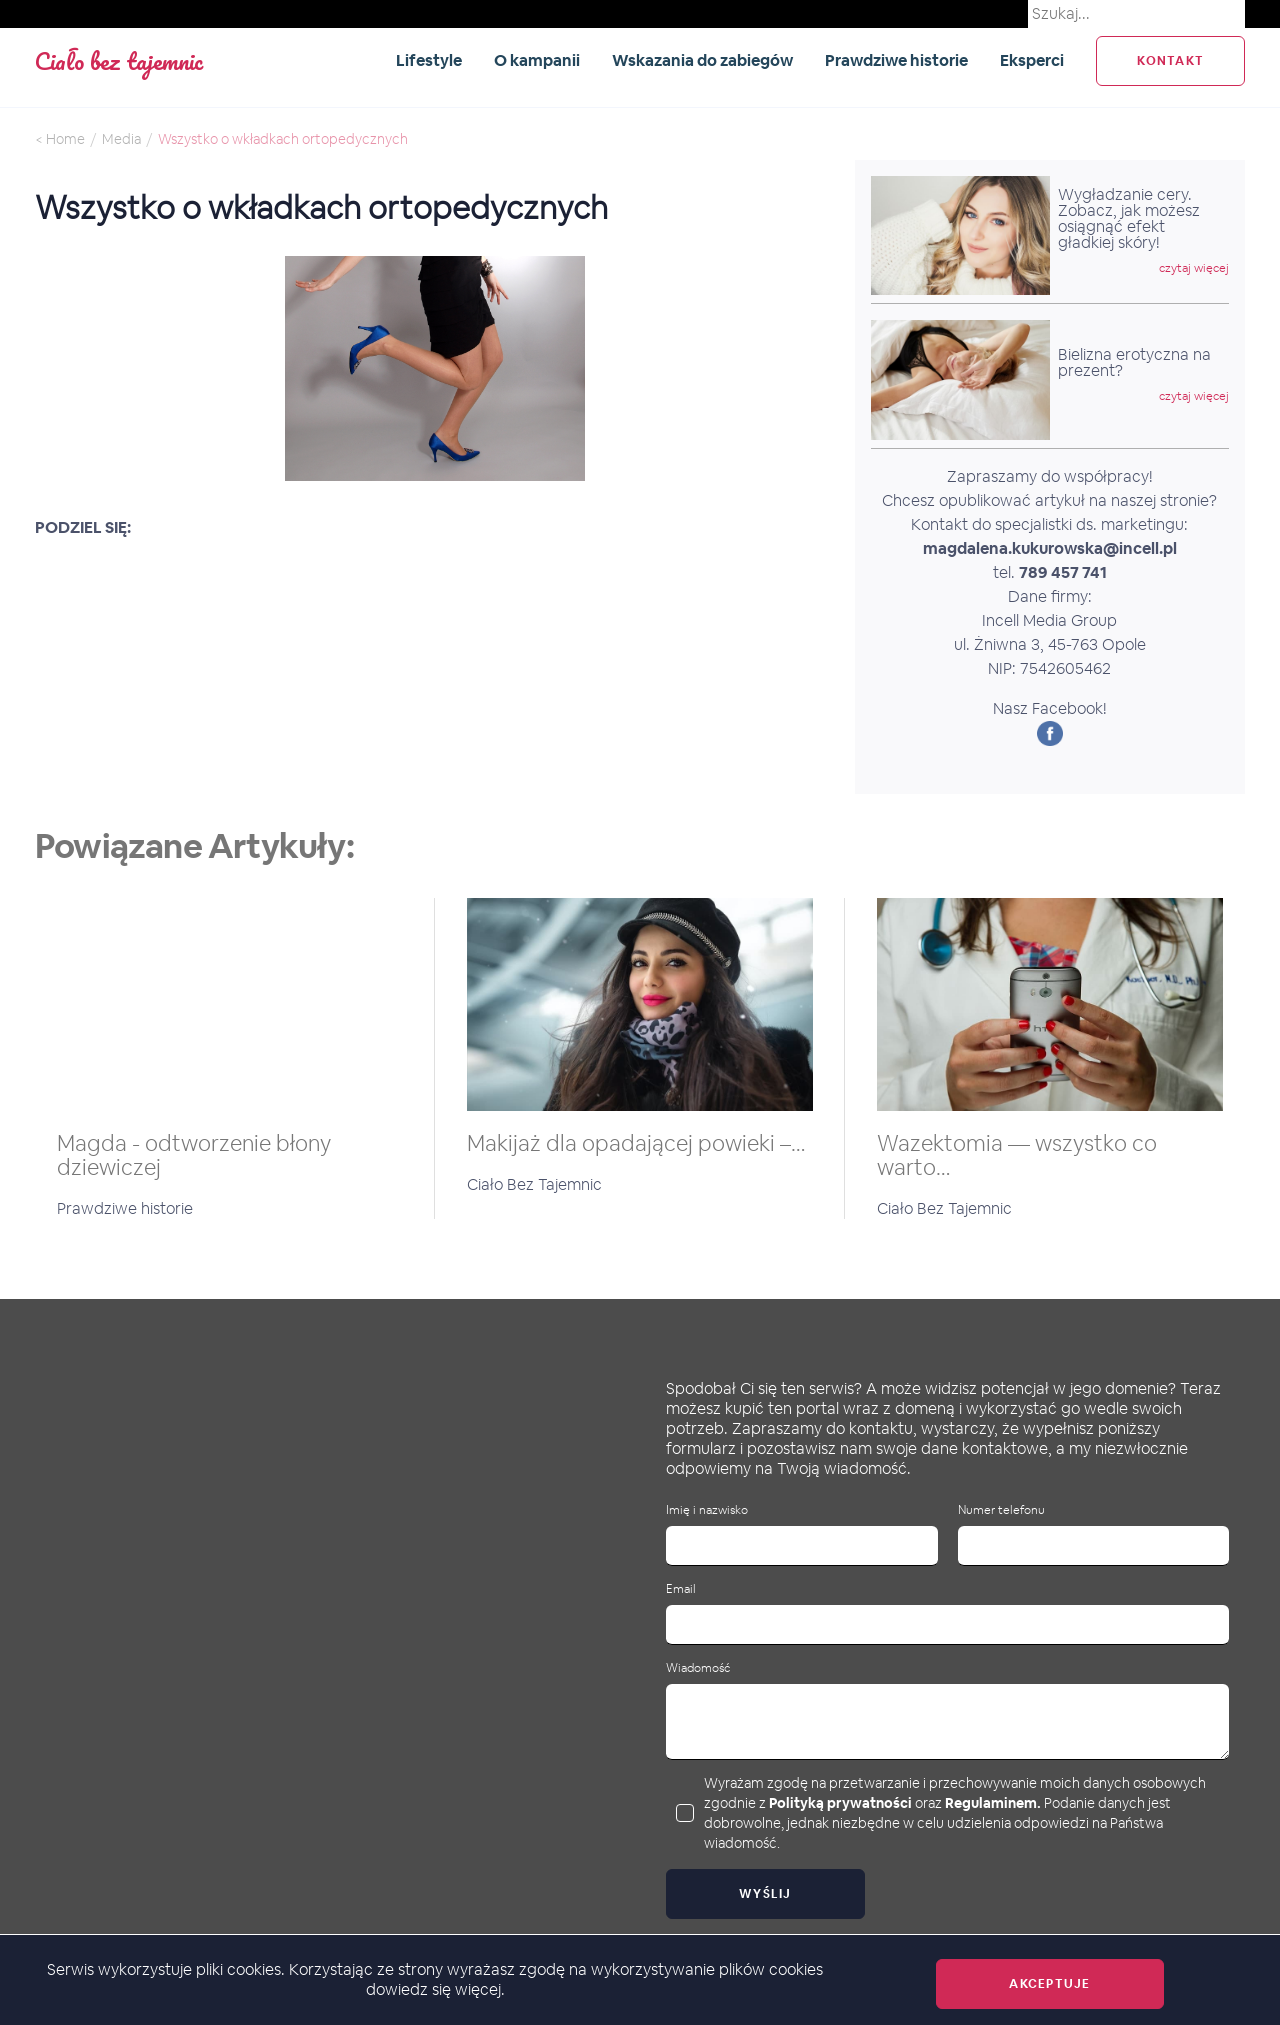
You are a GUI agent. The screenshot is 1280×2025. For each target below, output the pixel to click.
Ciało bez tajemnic (119, 60)
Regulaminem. (993, 1803)
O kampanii (537, 60)
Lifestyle (429, 60)
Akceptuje (1049, 1984)
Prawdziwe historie (896, 60)
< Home (60, 139)
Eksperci (1032, 60)
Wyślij (765, 1894)
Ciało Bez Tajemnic (534, 1184)
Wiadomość (698, 1668)
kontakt (1170, 61)
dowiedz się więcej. (435, 1989)
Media (121, 139)
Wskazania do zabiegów (702, 60)
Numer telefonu (1001, 1510)
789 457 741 (1063, 572)
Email (681, 1589)
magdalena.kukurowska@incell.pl (1050, 548)
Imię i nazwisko (707, 1510)
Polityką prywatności (840, 1803)
